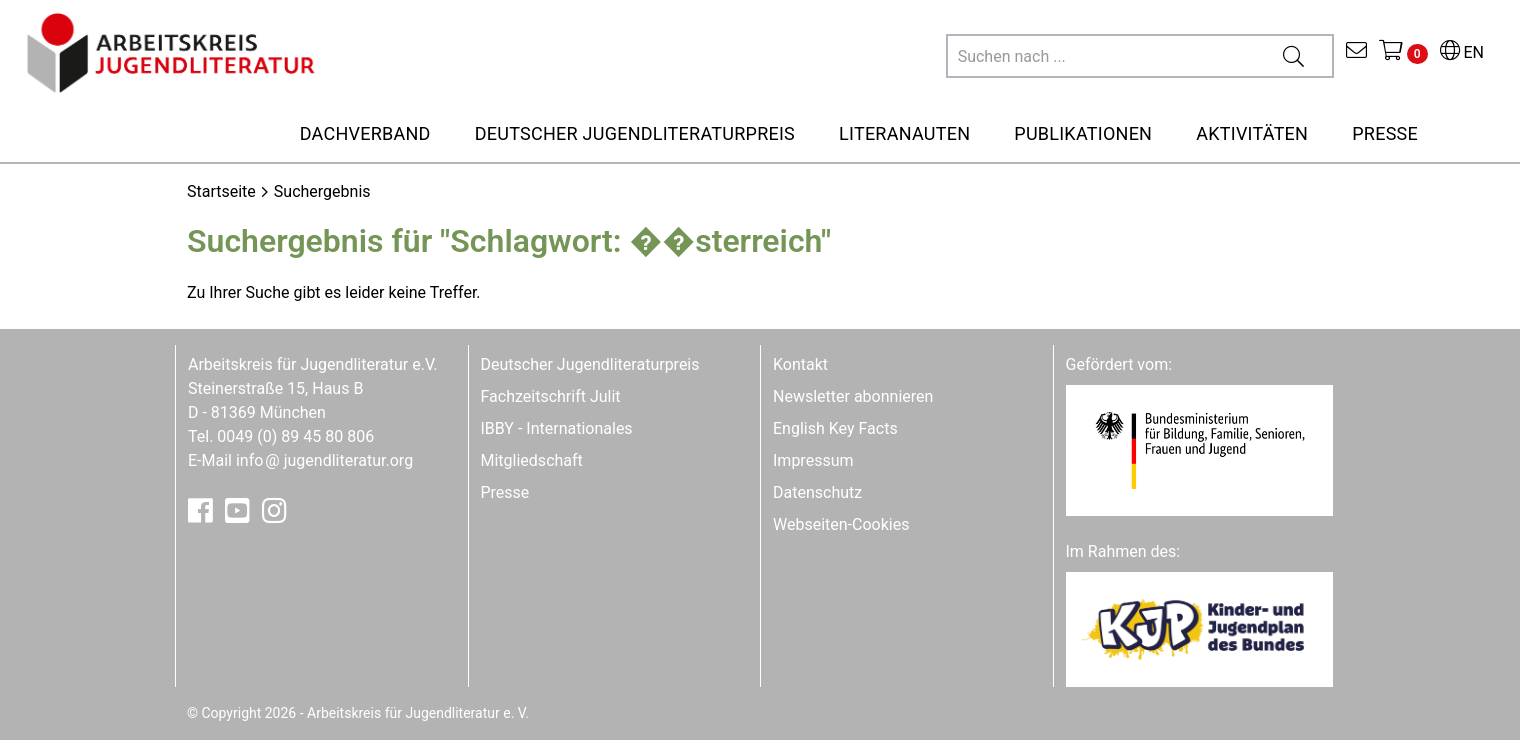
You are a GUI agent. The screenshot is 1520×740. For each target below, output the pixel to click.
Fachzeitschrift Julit (551, 396)
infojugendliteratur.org (324, 460)
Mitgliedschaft (532, 460)
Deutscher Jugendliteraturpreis (590, 364)
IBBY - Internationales (557, 428)
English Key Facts (835, 428)
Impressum (813, 460)
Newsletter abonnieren (853, 396)
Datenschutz (817, 492)
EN (1462, 52)
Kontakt (800, 364)
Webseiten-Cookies (841, 524)
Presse (505, 492)
